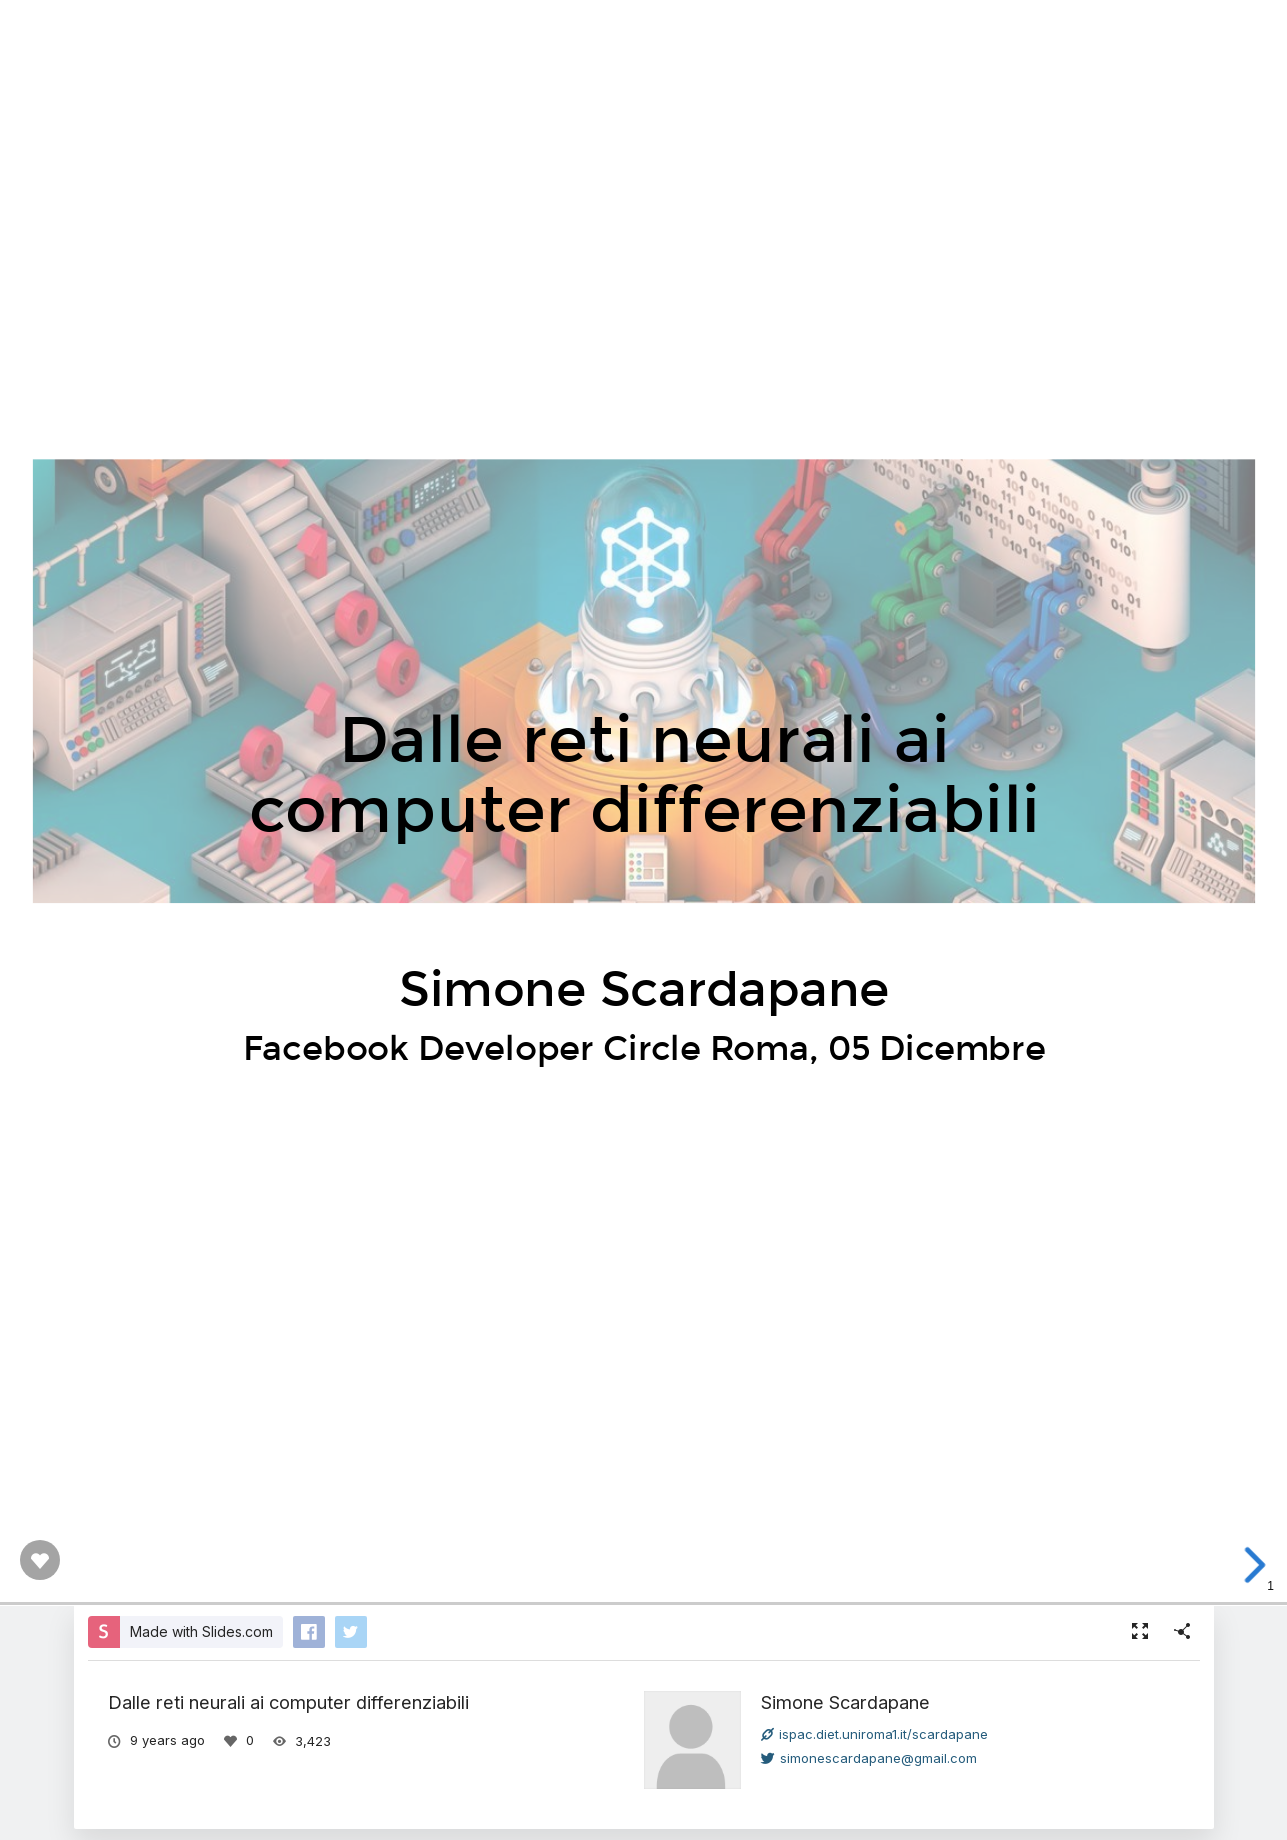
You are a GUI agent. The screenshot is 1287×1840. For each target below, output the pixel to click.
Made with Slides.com (201, 1631)
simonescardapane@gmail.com (869, 1758)
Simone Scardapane (845, 1702)
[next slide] (1259, 1565)
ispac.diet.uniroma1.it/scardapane (874, 1734)
